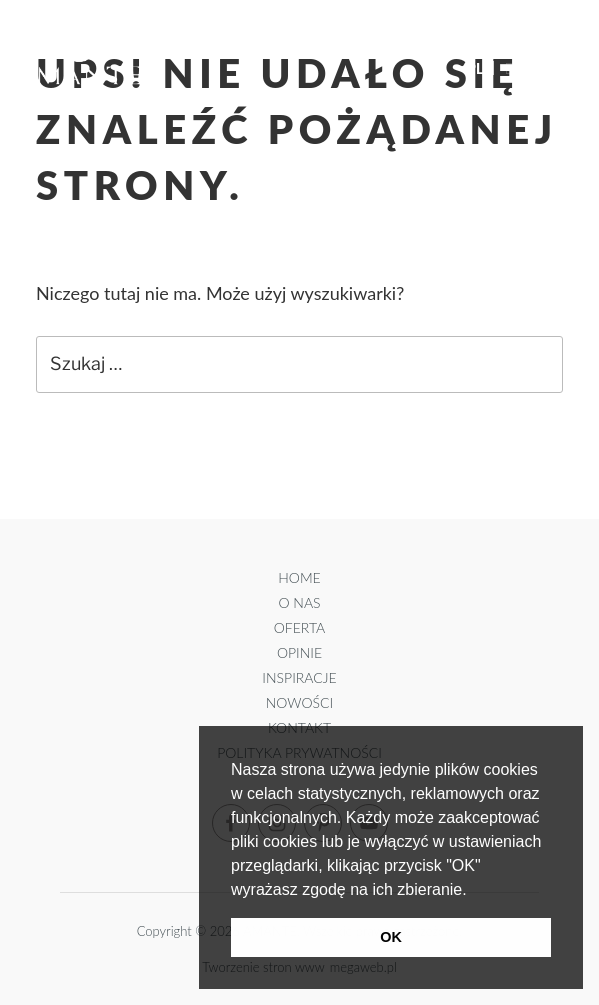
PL (475, 68)
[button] (474, 891)
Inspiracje (299, 677)
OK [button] (391, 937)
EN (515, 68)
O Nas (299, 602)
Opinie (299, 652)
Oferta (300, 627)
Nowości (299, 702)
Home (299, 577)
